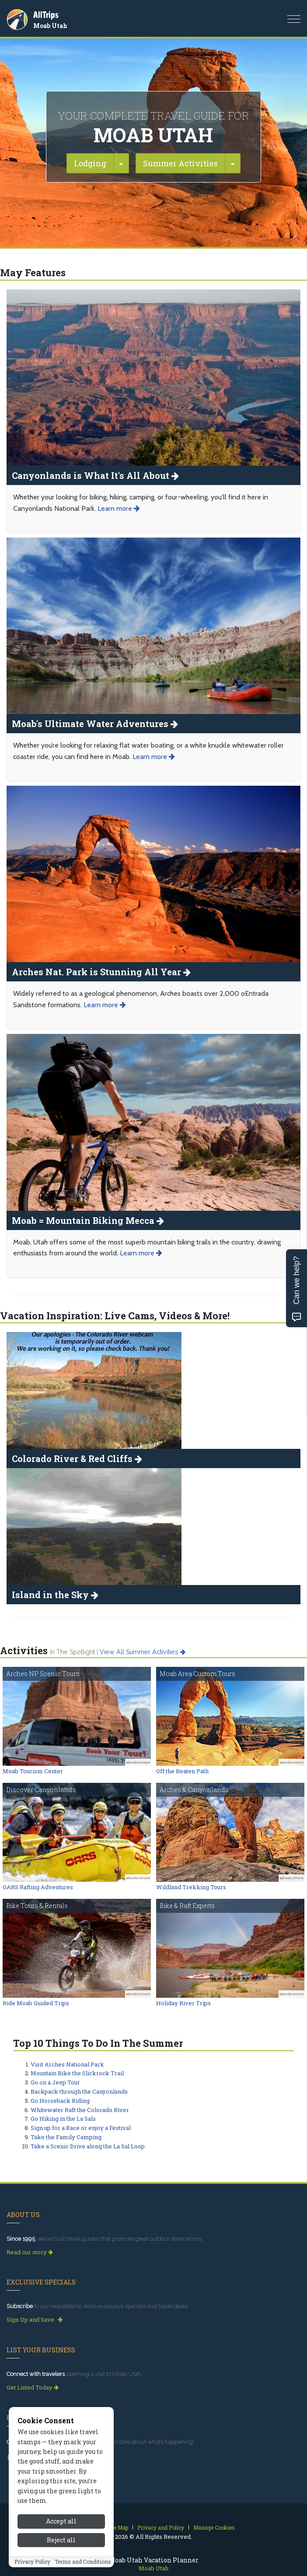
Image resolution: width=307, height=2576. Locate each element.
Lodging (90, 163)
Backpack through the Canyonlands (79, 2091)
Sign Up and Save (35, 2319)
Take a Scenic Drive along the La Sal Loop (88, 2146)
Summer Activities (180, 163)
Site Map (117, 2527)
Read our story (30, 2252)
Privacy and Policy (160, 2527)
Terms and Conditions (83, 2561)
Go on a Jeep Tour (55, 2082)
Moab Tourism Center (33, 1771)
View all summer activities (142, 1651)
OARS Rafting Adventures (38, 1887)
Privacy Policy (32, 2561)
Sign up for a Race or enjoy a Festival (81, 2128)
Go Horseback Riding (60, 2101)
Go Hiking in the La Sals (63, 2119)
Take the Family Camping (66, 2137)
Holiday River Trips (183, 2003)
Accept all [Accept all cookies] (61, 2521)
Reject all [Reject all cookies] (61, 2540)
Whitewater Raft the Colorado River (80, 2110)
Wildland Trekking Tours (191, 1887)
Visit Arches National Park (67, 2064)
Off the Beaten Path (182, 1771)
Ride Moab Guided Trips (36, 2003)
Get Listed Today (33, 2387)
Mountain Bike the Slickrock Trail (77, 2073)
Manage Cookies (214, 2527)
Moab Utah (50, 25)
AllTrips (46, 15)
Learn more (119, 508)
